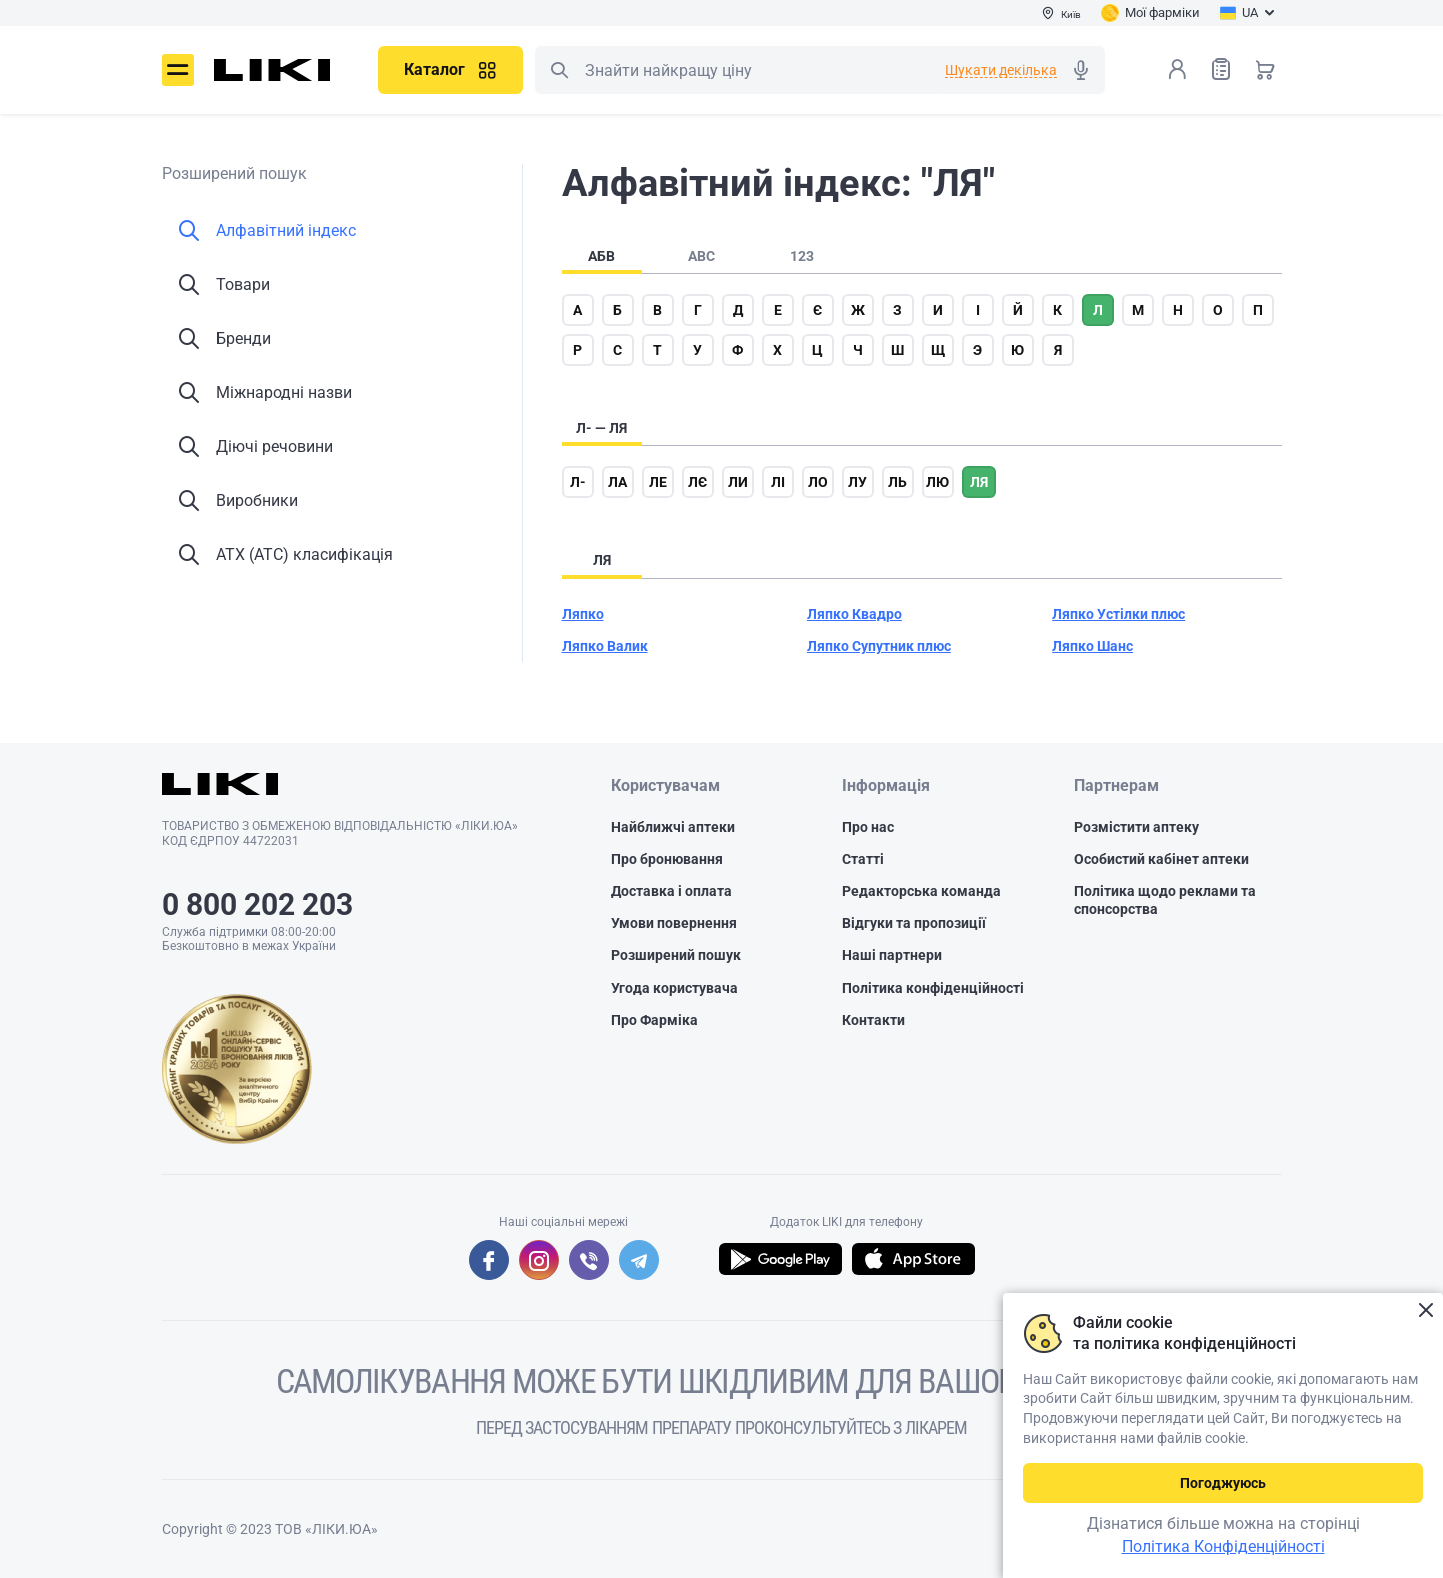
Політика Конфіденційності (1223, 1546)
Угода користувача (674, 988)
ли (738, 482)
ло (818, 482)
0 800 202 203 (257, 904)
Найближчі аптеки (673, 827)
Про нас (868, 827)
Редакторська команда (921, 891)
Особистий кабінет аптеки (1161, 859)
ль (897, 482)
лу (857, 482)
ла (617, 482)
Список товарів (1221, 68)
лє (697, 482)
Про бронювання (667, 859)
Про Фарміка (654, 1020)
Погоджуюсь (1223, 1483)
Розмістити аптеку (1136, 827)
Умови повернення (674, 923)
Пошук (559, 70)
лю (937, 482)
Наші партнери (892, 955)
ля (979, 482)
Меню (178, 70)
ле (658, 482)
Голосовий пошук (1081, 70)
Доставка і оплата (671, 891)
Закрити (1425, 1310)
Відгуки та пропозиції (914, 923)
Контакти (873, 1020)
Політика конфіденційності (933, 988)
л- (578, 482)
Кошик (1265, 69)
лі (778, 482)
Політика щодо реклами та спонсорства (1165, 900)
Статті (863, 859)
